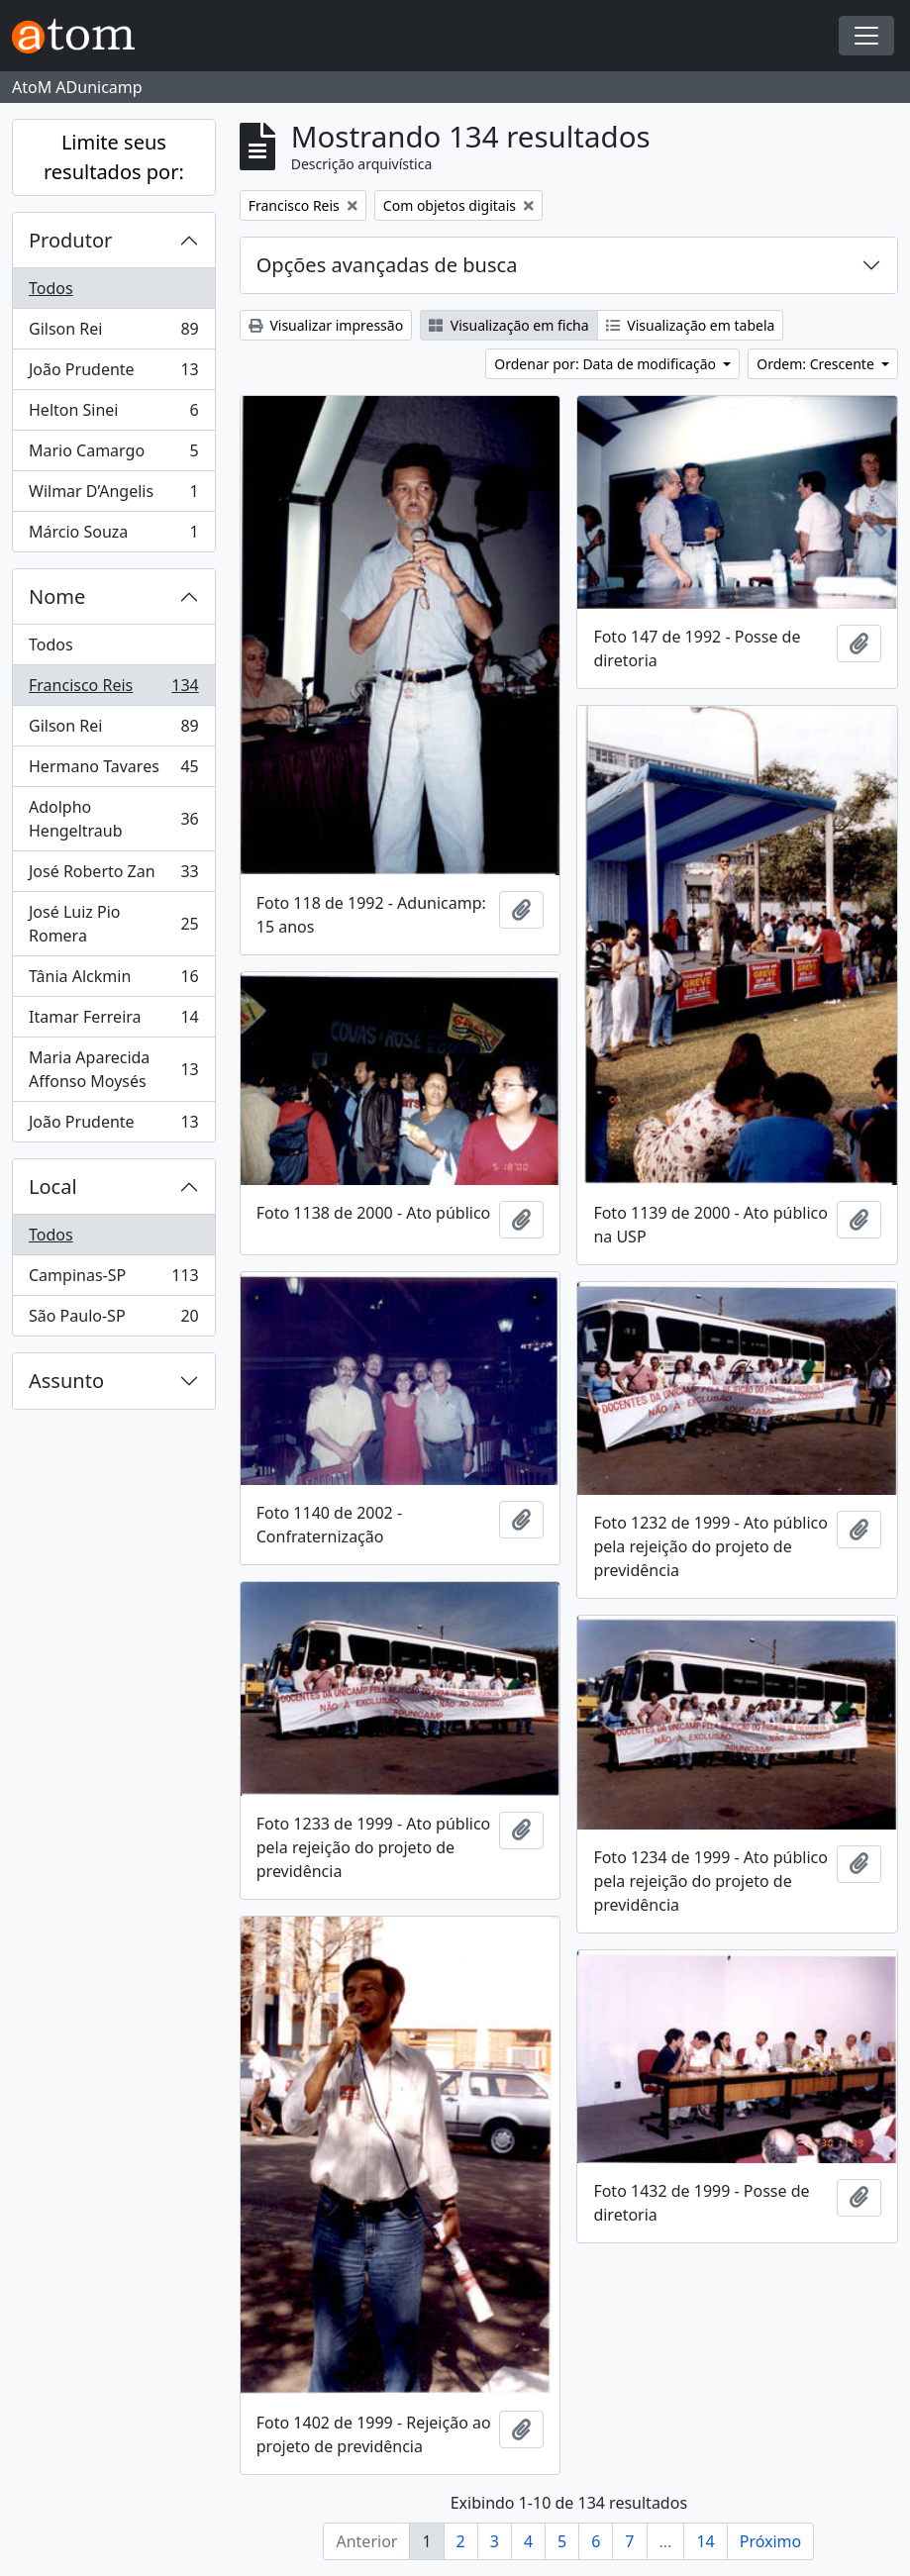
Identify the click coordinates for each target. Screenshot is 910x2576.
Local (53, 1186)
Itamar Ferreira (113, 1021)
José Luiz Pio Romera (113, 923)
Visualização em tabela (690, 325)
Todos (51, 288)
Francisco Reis (113, 689)
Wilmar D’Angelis (113, 495)
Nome (57, 596)
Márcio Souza (113, 535)
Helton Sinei (113, 414)
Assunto (66, 1380)
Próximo (771, 2541)
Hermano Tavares (113, 770)
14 (705, 2541)
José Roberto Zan (113, 875)
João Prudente (113, 373)
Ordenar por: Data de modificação (606, 363)
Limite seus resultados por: (114, 157)
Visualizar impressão (326, 325)
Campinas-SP (113, 1279)
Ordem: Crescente (817, 363)
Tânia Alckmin (113, 980)
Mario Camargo (113, 455)
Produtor (70, 240)
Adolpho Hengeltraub (113, 819)
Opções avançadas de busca (387, 264)
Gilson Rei (113, 333)
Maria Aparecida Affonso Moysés (113, 1069)
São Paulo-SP (113, 1320)
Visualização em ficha (509, 325)
